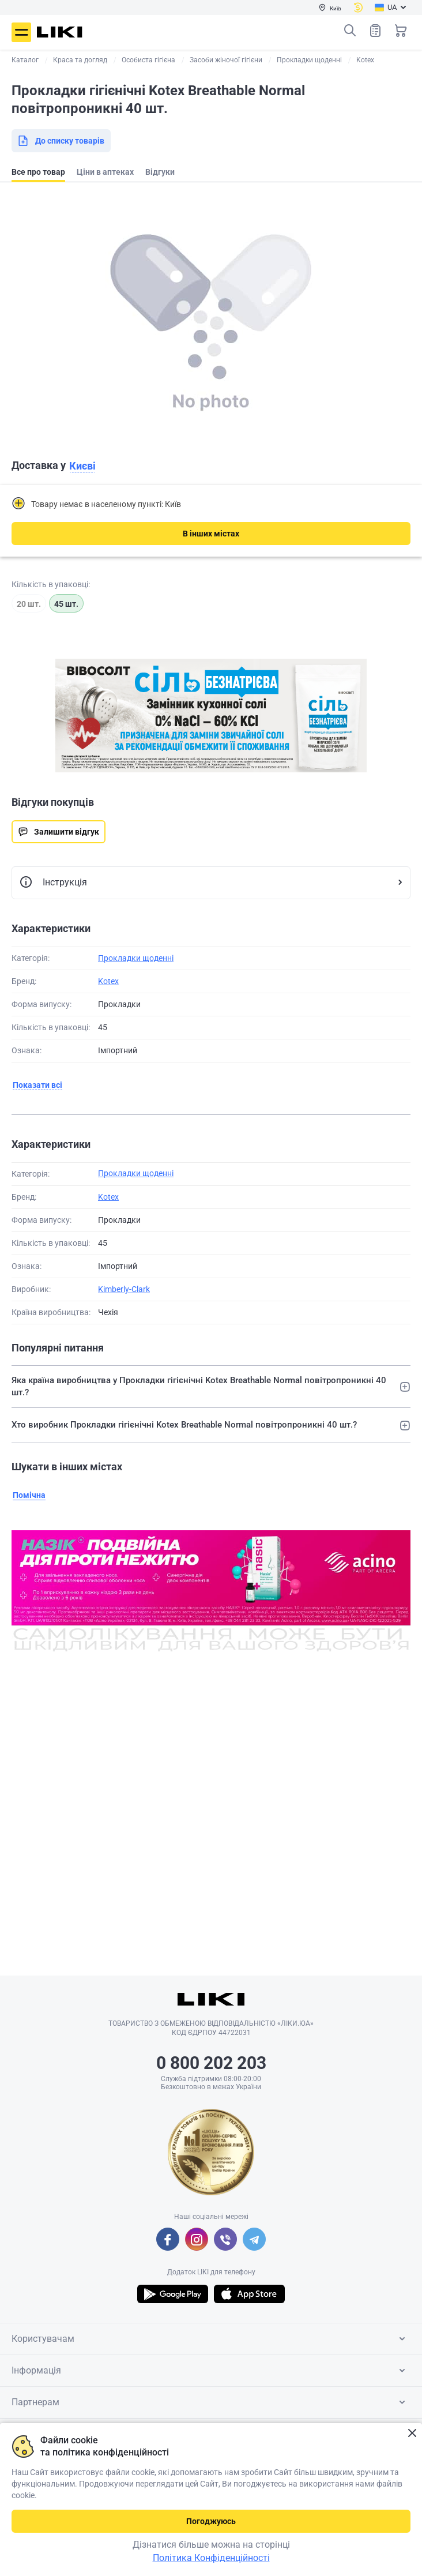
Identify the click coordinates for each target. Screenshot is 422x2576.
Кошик (400, 30)
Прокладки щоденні (136, 958)
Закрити (412, 2433)
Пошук (350, 30)
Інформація (210, 2371)
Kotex (108, 981)
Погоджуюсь (211, 2521)
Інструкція (53, 882)
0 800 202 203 (211, 2063)
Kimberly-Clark (124, 1289)
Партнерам (210, 2402)
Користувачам (210, 2339)
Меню (21, 32)
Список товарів (375, 30)
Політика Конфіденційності (211, 2557)
